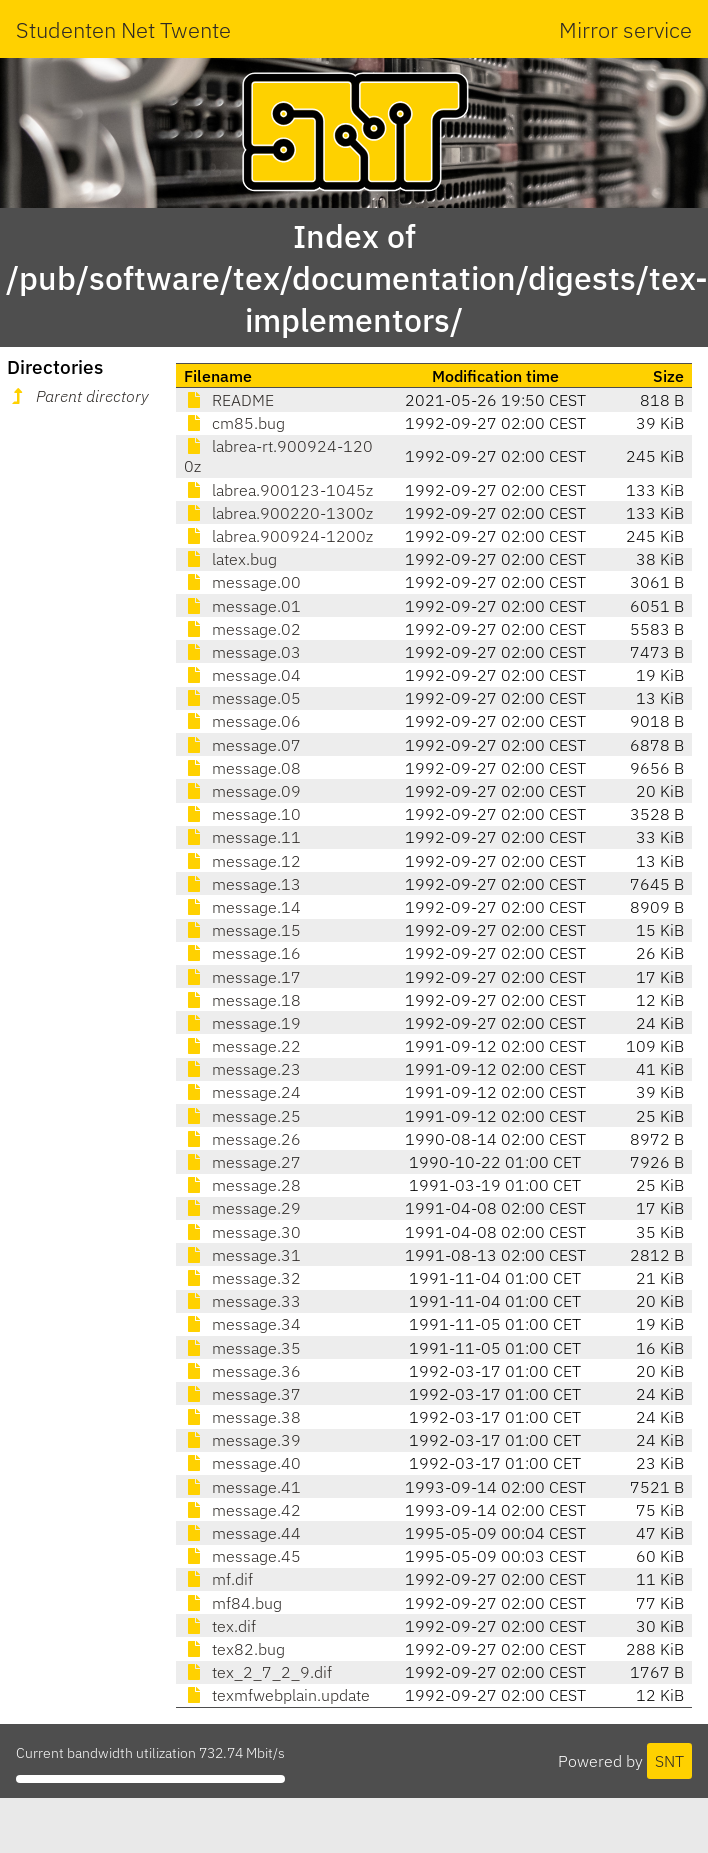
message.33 (242, 1301)
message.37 (242, 1394)
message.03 (242, 652)
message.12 (242, 861)
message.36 (242, 1371)
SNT (669, 1761)
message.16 (242, 953)
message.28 (242, 1185)
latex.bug (230, 559)
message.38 (242, 1417)
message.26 (242, 1139)
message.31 (242, 1255)
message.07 (242, 745)
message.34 (242, 1324)
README (229, 400)
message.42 (242, 1510)
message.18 (242, 1000)
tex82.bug (234, 1649)
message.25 (242, 1116)
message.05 (242, 698)
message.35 (242, 1348)
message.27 (242, 1162)
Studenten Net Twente (123, 29)
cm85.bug (234, 423)
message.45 (242, 1556)
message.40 (242, 1463)
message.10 (242, 814)
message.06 (242, 721)
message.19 (242, 1023)
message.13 (242, 884)
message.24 (242, 1092)
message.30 (242, 1232)
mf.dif (218, 1579)
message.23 (242, 1069)
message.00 (242, 582)
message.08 (242, 768)
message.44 (242, 1533)
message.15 (242, 930)
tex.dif (220, 1626)
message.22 (242, 1046)
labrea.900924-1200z (278, 536)
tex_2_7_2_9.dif (258, 1672)
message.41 (242, 1487)
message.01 (242, 606)
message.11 (242, 837)
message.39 (242, 1440)
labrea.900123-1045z (278, 490)
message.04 (242, 675)
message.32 (242, 1278)
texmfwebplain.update (277, 1695)
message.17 (242, 977)
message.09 (242, 791)
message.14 (242, 907)
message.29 (242, 1208)
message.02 (242, 629)
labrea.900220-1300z (278, 513)
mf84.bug (233, 1603)
